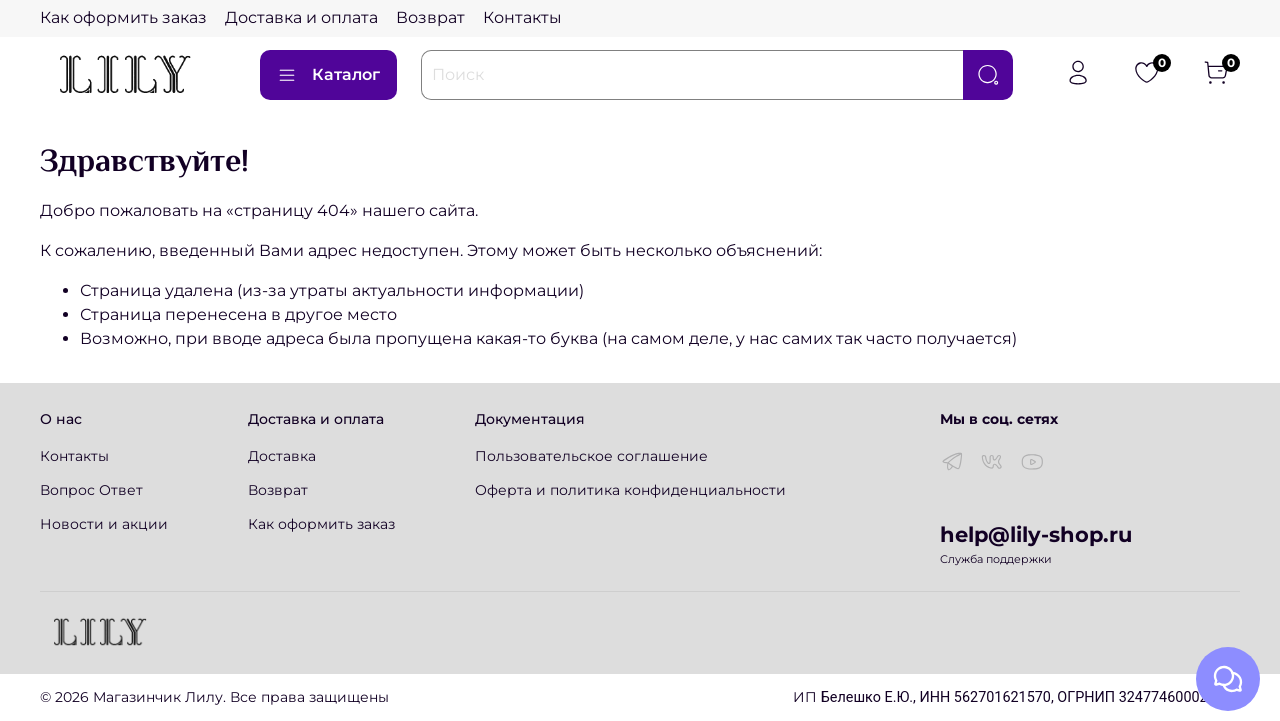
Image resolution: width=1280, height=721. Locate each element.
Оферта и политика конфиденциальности (630, 490)
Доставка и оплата (301, 17)
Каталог (328, 75)
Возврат (430, 17)
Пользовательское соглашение (591, 456)
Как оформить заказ (123, 17)
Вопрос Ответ (91, 490)
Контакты (522, 17)
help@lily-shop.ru (1036, 534)
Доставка (282, 456)
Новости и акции (104, 524)
